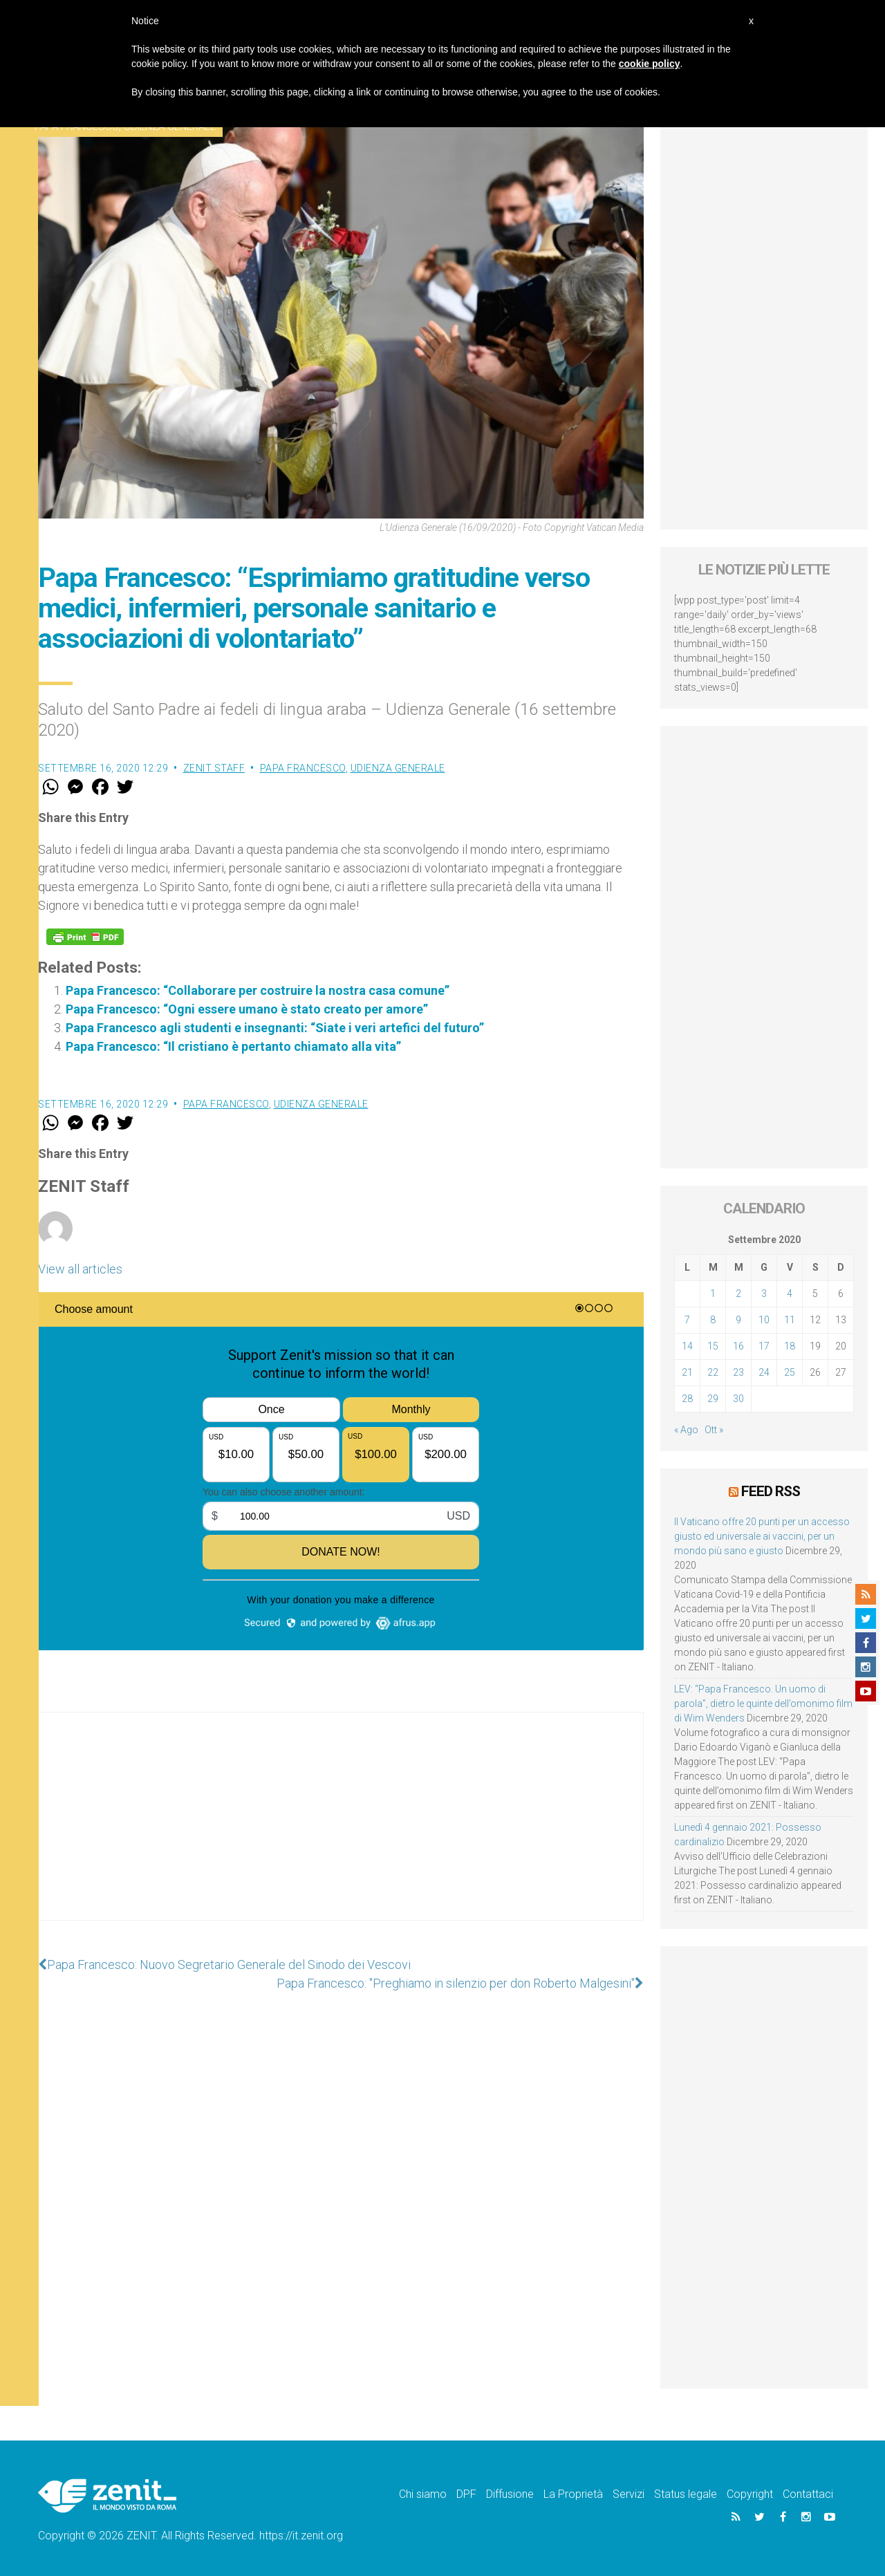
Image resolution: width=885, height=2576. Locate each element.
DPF (466, 2494)
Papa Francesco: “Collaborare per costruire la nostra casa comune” (257, 990)
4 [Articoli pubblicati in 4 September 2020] (789, 1293)
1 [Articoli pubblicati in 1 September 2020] (713, 1293)
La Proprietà (573, 2494)
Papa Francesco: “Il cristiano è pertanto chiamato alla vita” (233, 1046)
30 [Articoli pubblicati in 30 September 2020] (738, 1398)
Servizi (628, 2494)
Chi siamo (423, 2494)
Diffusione (510, 2494)
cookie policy (649, 63)
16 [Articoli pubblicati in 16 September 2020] (738, 1346)
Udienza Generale (398, 768)
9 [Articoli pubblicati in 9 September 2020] (738, 1319)
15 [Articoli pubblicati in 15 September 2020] (712, 1346)
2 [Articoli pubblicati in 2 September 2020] (738, 1293)
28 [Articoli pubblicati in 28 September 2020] (687, 1398)
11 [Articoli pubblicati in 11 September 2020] (789, 1319)
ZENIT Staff (214, 768)
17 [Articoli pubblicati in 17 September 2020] (764, 1346)
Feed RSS (770, 1491)
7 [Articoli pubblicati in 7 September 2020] (687, 1319)
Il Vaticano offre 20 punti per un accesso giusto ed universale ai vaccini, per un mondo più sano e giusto (762, 1536)
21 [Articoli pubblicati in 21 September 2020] (687, 1372)
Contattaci (808, 2494)
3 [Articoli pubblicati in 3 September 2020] (764, 1293)
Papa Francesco (303, 768)
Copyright (750, 2494)
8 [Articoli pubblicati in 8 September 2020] (713, 1319)
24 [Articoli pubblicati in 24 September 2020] (764, 1372)
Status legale (685, 2494)
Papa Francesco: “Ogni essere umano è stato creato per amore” (247, 1009)
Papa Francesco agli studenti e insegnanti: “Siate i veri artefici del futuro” (275, 1027)
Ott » (714, 1429)
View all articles (80, 1269)
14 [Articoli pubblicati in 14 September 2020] (687, 1346)
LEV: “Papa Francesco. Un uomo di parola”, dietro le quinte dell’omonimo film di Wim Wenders (763, 1703)
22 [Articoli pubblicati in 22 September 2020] (712, 1372)
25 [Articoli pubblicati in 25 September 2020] (789, 1372)
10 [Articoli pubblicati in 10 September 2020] (764, 1319)
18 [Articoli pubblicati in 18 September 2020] (789, 1346)
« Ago (686, 1429)
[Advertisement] (341, 1830)
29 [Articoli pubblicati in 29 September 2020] (712, 1398)
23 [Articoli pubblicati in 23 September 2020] (738, 1372)
